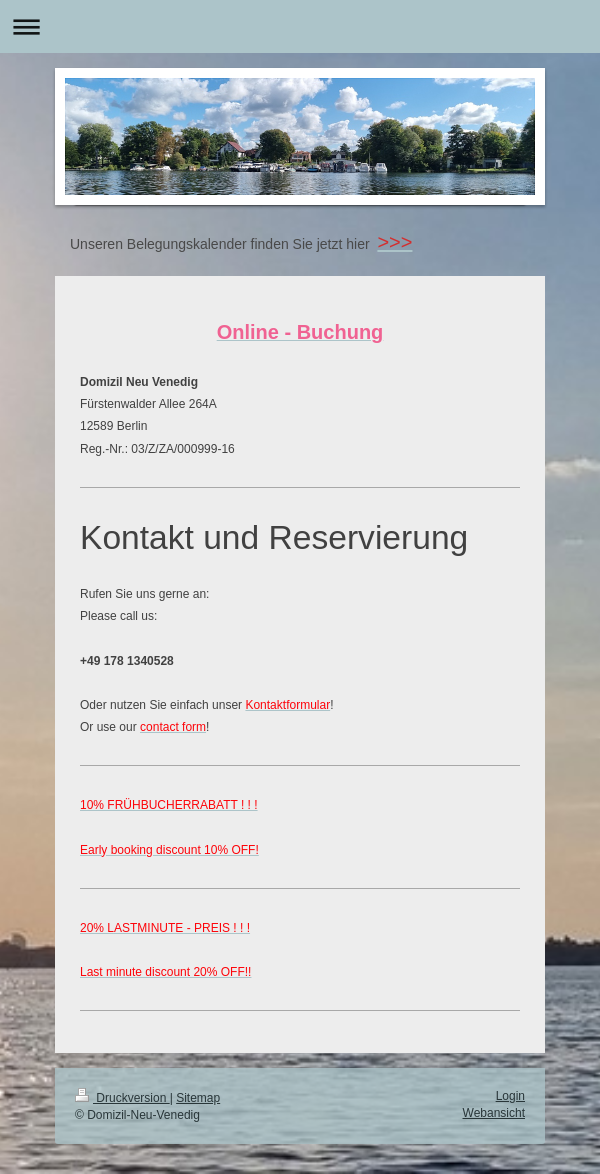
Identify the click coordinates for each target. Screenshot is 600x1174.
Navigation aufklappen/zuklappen (300, 26)
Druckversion (122, 1098)
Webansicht (494, 1113)
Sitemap (198, 1098)
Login (510, 1096)
